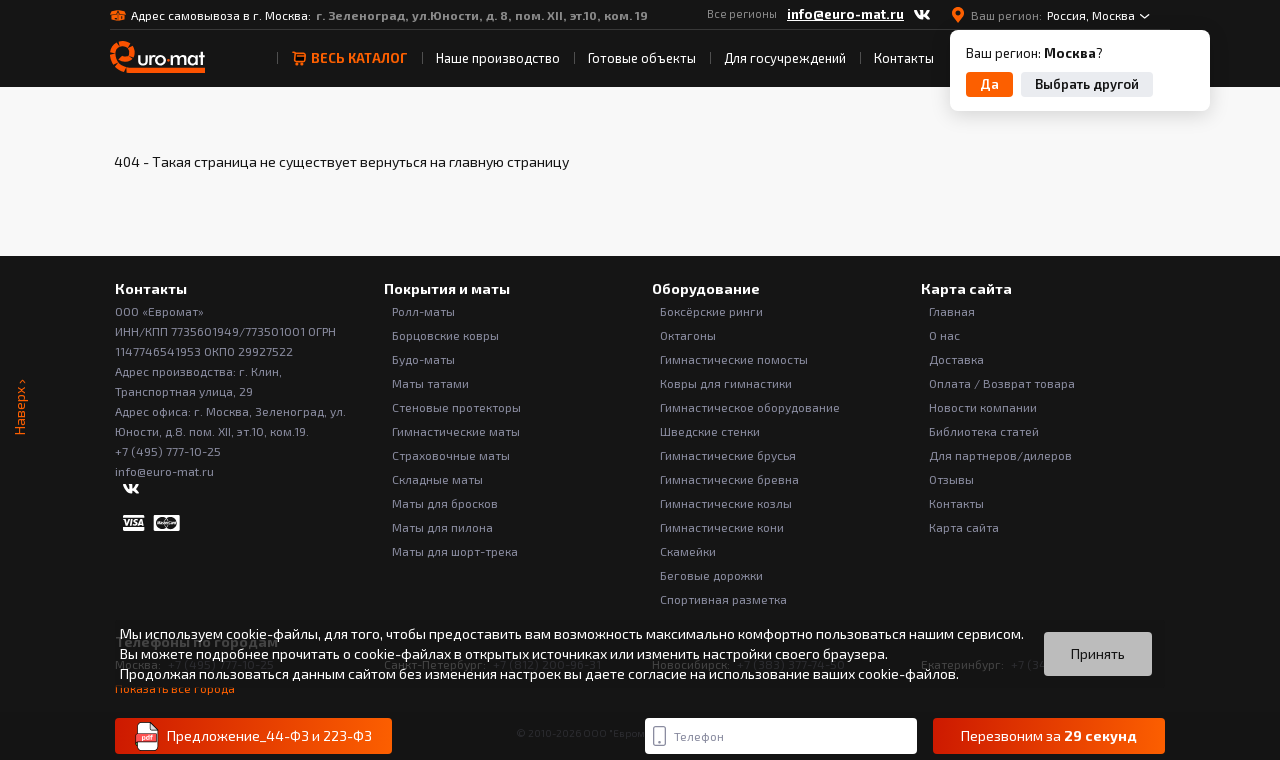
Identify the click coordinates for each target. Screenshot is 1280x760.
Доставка (956, 359)
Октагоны (688, 335)
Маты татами (430, 383)
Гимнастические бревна (729, 479)
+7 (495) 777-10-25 (168, 451)
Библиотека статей (984, 431)
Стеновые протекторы (456, 407)
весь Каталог (349, 58)
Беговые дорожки (711, 575)
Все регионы (742, 13)
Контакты (904, 58)
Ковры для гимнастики (726, 383)
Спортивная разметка (723, 599)
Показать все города (175, 688)
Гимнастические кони (722, 527)
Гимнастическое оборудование (750, 407)
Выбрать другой (1087, 84)
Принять (1098, 653)
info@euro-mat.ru (845, 14)
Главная (952, 311)
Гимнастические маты (456, 431)
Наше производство (498, 58)
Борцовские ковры (445, 335)
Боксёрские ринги (711, 311)
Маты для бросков (445, 503)
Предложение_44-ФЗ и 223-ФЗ (253, 736)
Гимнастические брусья (728, 455)
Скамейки (688, 551)
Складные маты (437, 479)
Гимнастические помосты (734, 359)
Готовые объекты (642, 58)
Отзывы (951, 479)
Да (989, 84)
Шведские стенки (710, 431)
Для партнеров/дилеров (1000, 455)
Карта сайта (964, 527)
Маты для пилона (442, 527)
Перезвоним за (1049, 736)
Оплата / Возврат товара (1002, 383)
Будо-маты (423, 359)
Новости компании (983, 407)
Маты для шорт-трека (455, 551)
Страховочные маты (451, 455)
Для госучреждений (785, 58)
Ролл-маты (423, 311)
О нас (944, 335)
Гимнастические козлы (726, 503)
